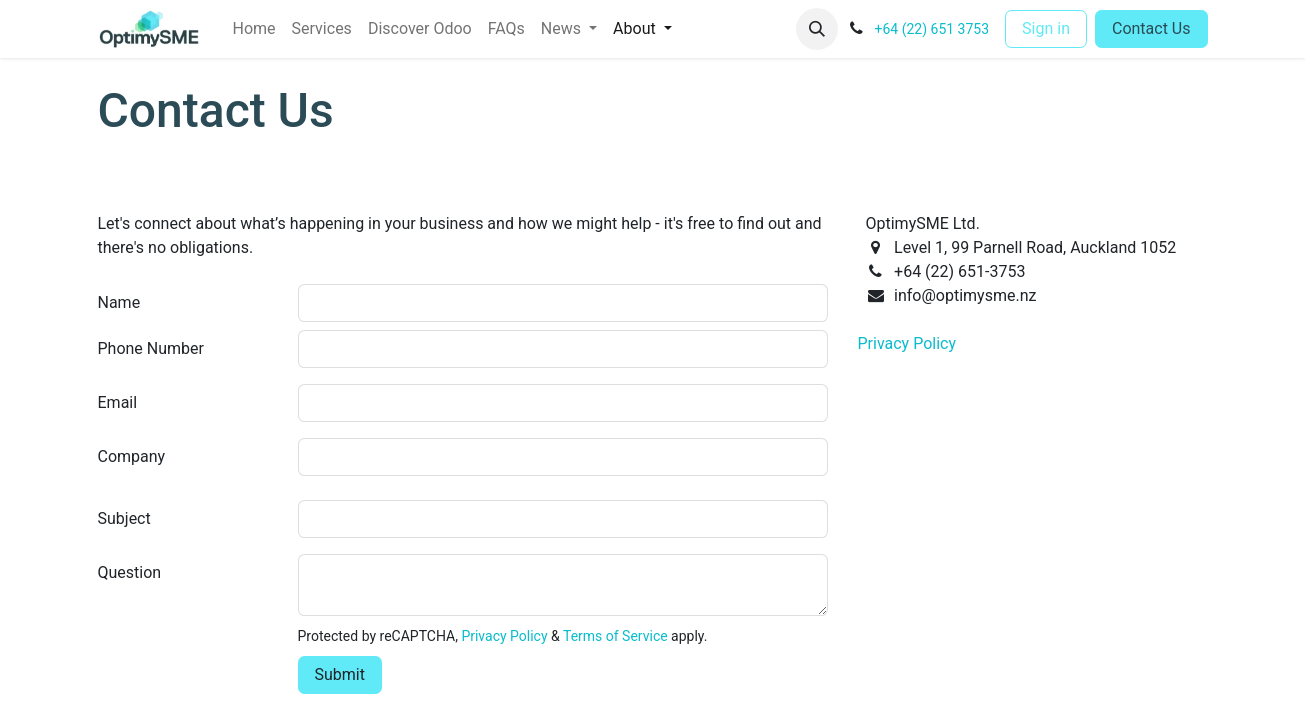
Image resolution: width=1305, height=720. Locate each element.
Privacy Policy (504, 636)
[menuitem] (254, 29)
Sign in (1046, 28)
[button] (817, 29)
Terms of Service (615, 636)
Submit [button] (340, 674)
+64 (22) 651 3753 (931, 29)
